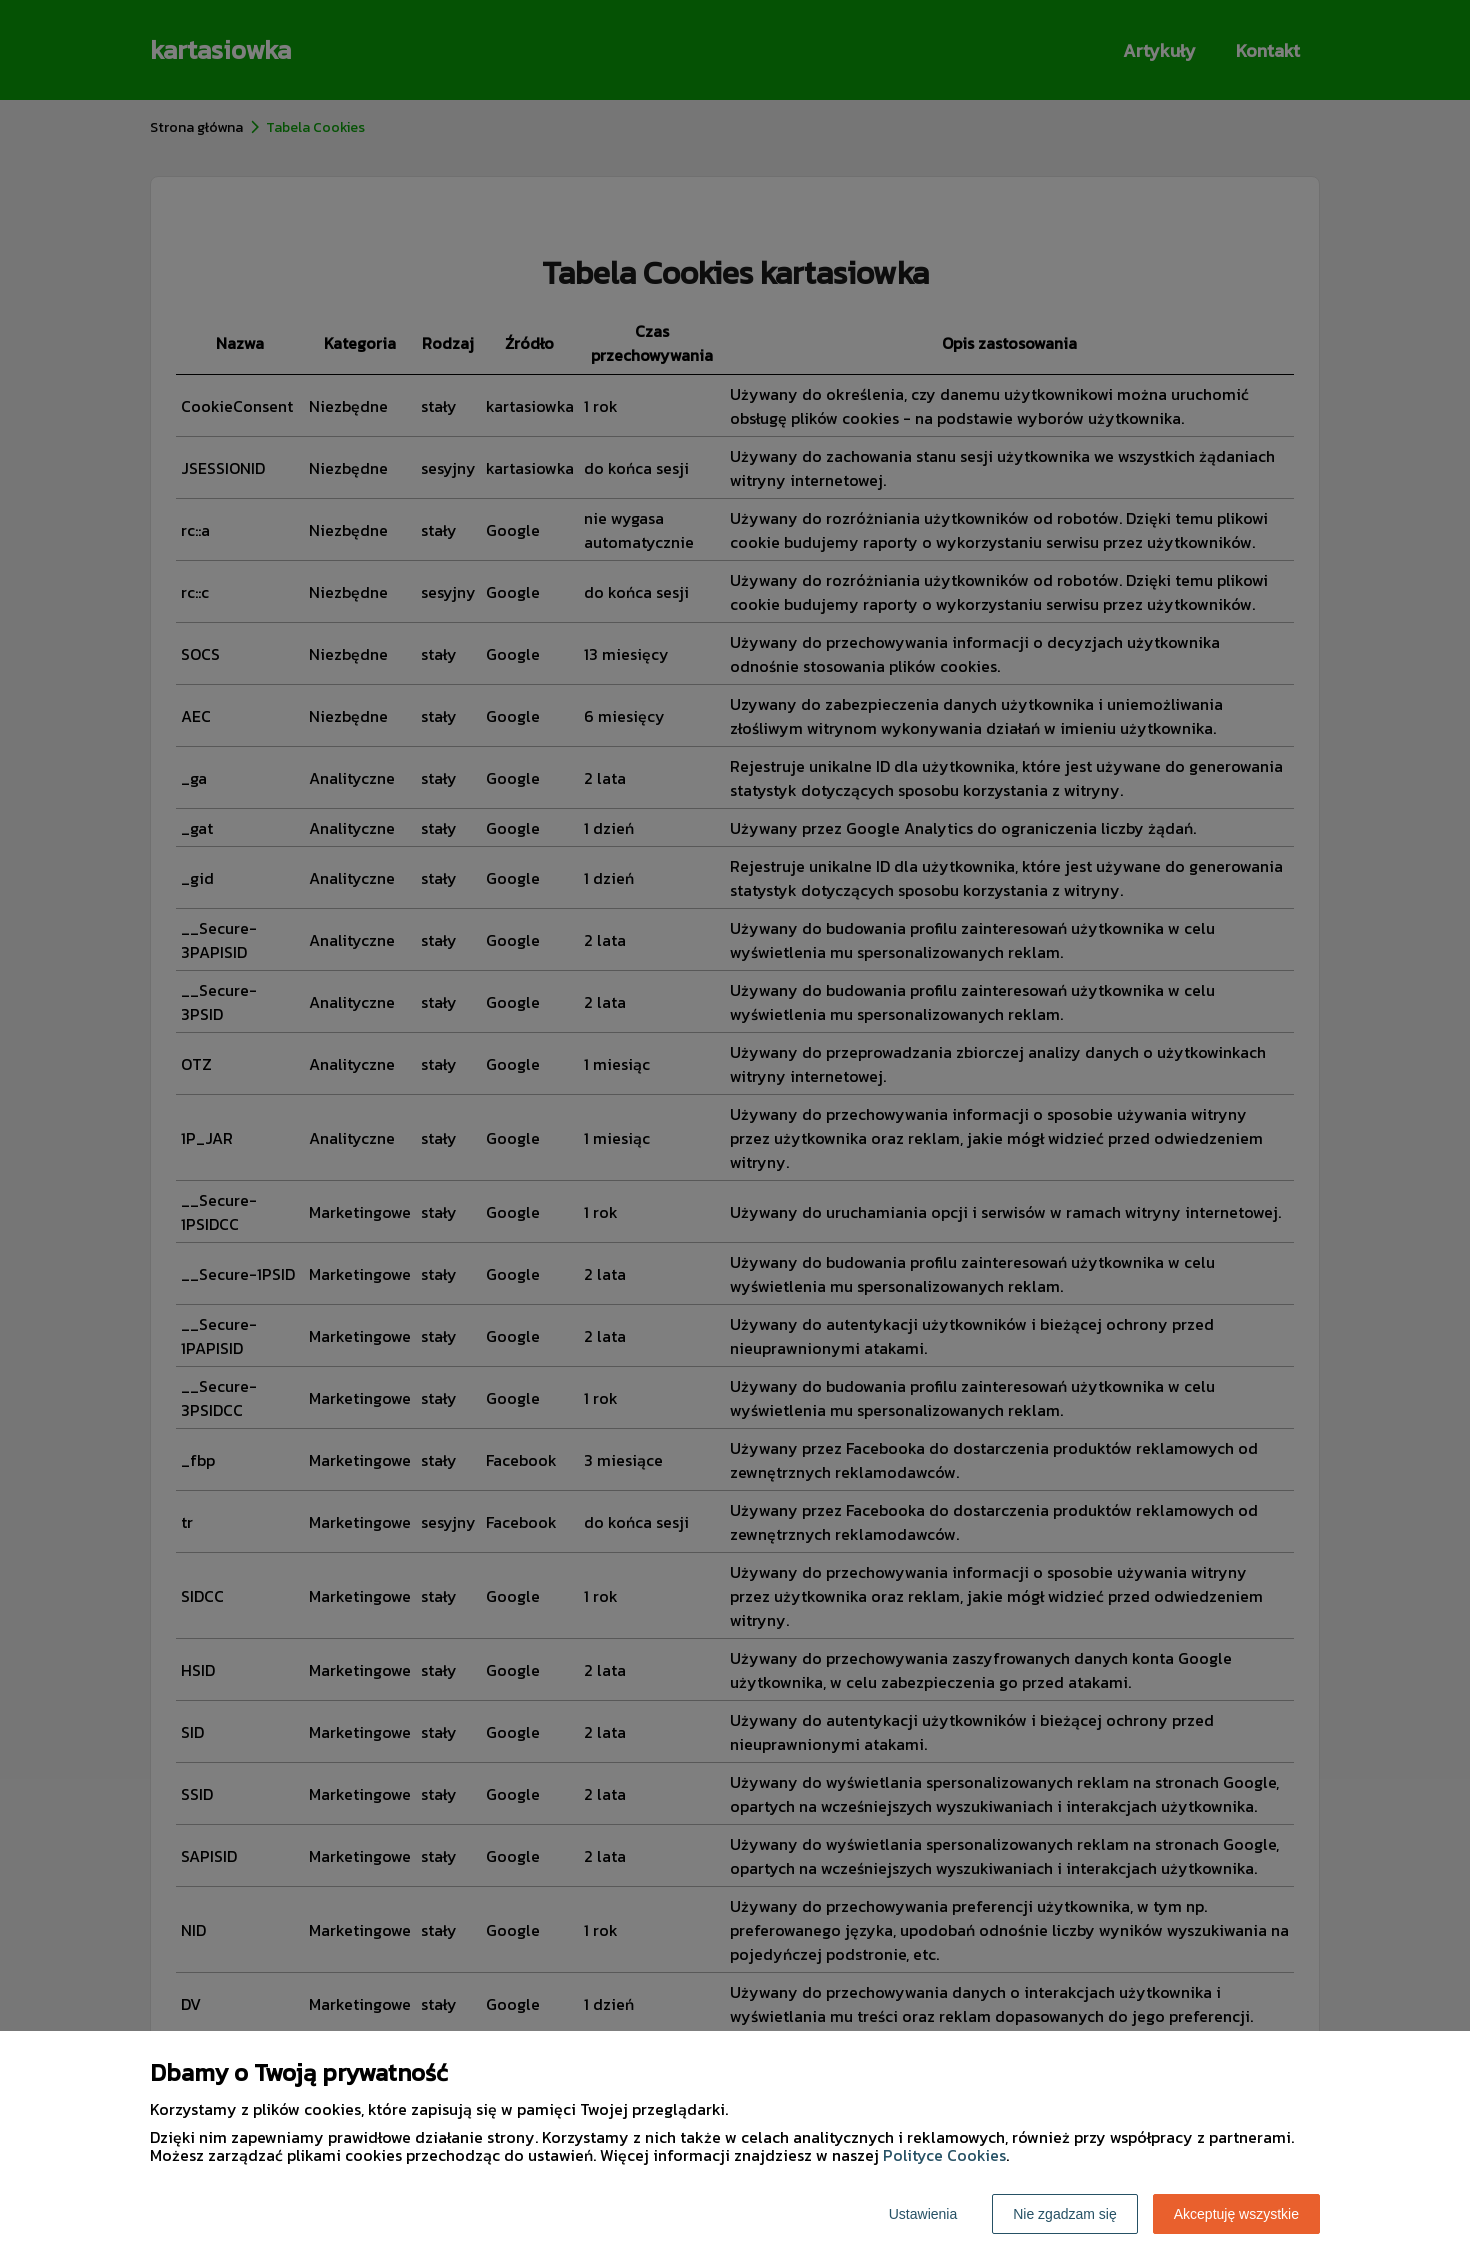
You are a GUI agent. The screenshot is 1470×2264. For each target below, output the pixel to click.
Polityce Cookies (944, 2155)
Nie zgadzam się (1065, 2214)
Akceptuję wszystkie (1236, 2214)
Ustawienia (923, 2214)
